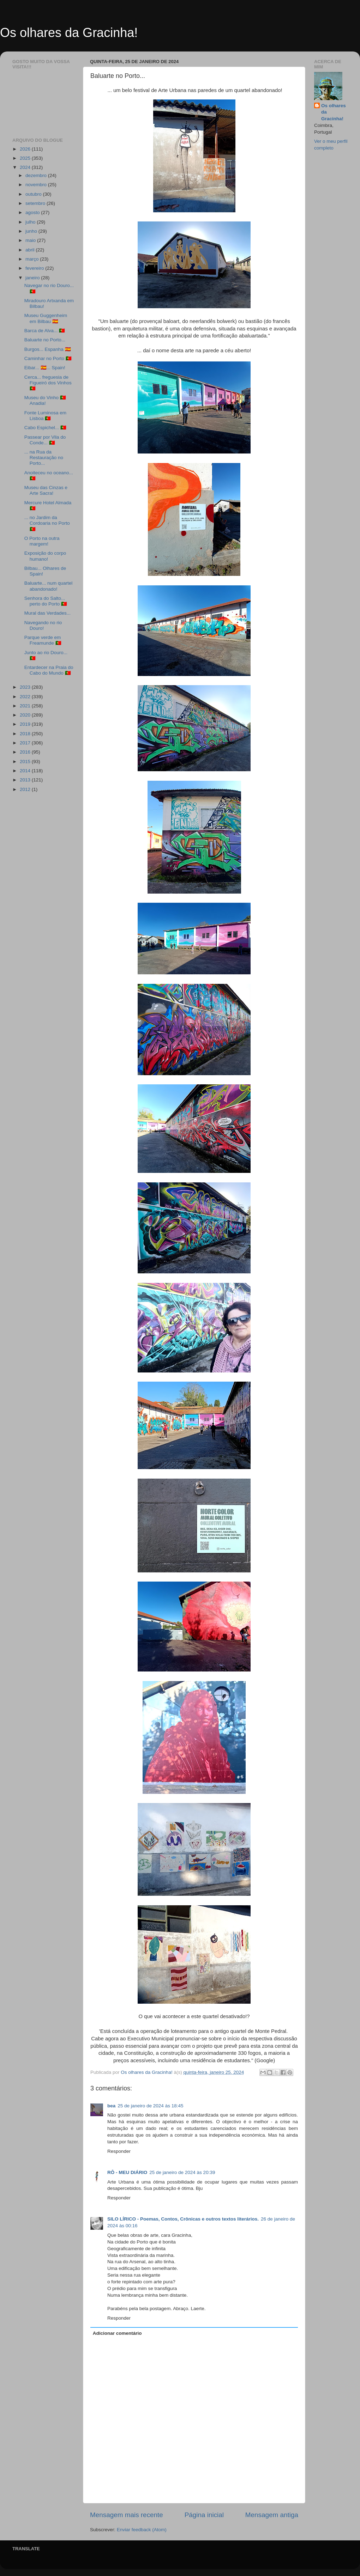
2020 (26, 715)
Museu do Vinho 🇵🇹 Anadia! (45, 400)
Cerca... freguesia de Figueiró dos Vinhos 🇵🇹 (48, 382)
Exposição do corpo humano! (45, 555)
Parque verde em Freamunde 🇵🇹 (42, 640)
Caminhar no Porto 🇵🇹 (48, 358)
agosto (33, 212)
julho (31, 222)
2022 (26, 696)
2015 (26, 761)
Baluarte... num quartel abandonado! (48, 585)
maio (31, 240)
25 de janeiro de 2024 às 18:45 (150, 2105)
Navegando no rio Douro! (43, 625)
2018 (26, 733)
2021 (26, 705)
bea (111, 2105)
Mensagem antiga (271, 2515)
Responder (119, 2151)
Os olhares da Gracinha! (69, 32)
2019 (26, 724)
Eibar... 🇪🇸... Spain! (44, 367)
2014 (26, 770)
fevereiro (35, 268)
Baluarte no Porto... (44, 339)
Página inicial (204, 2515)
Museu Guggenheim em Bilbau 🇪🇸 (45, 318)
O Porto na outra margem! (42, 541)
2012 (26, 789)
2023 (26, 687)
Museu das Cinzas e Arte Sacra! (45, 490)
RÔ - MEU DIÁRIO (127, 2172)
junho (31, 231)
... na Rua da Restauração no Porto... (43, 457)
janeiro (33, 277)
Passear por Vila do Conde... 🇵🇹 (45, 439)
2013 (26, 779)
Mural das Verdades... (47, 613)
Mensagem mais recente (126, 2515)
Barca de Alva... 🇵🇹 (44, 330)
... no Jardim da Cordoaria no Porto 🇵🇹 (47, 523)
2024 (26, 167)
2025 (26, 158)
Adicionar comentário (117, 2333)
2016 (26, 752)
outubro (34, 194)
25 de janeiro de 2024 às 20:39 (182, 2172)
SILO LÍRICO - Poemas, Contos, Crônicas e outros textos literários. (183, 2219)
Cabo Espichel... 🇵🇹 (45, 427)
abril (30, 249)
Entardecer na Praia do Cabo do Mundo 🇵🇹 (48, 670)
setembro (36, 203)
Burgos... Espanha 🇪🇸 (47, 349)
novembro (36, 184)
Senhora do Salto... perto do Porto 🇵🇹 (45, 601)
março (32, 259)
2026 (26, 149)
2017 (26, 742)
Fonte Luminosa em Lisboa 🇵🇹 (45, 415)
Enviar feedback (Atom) (142, 2529)
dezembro (36, 175)
